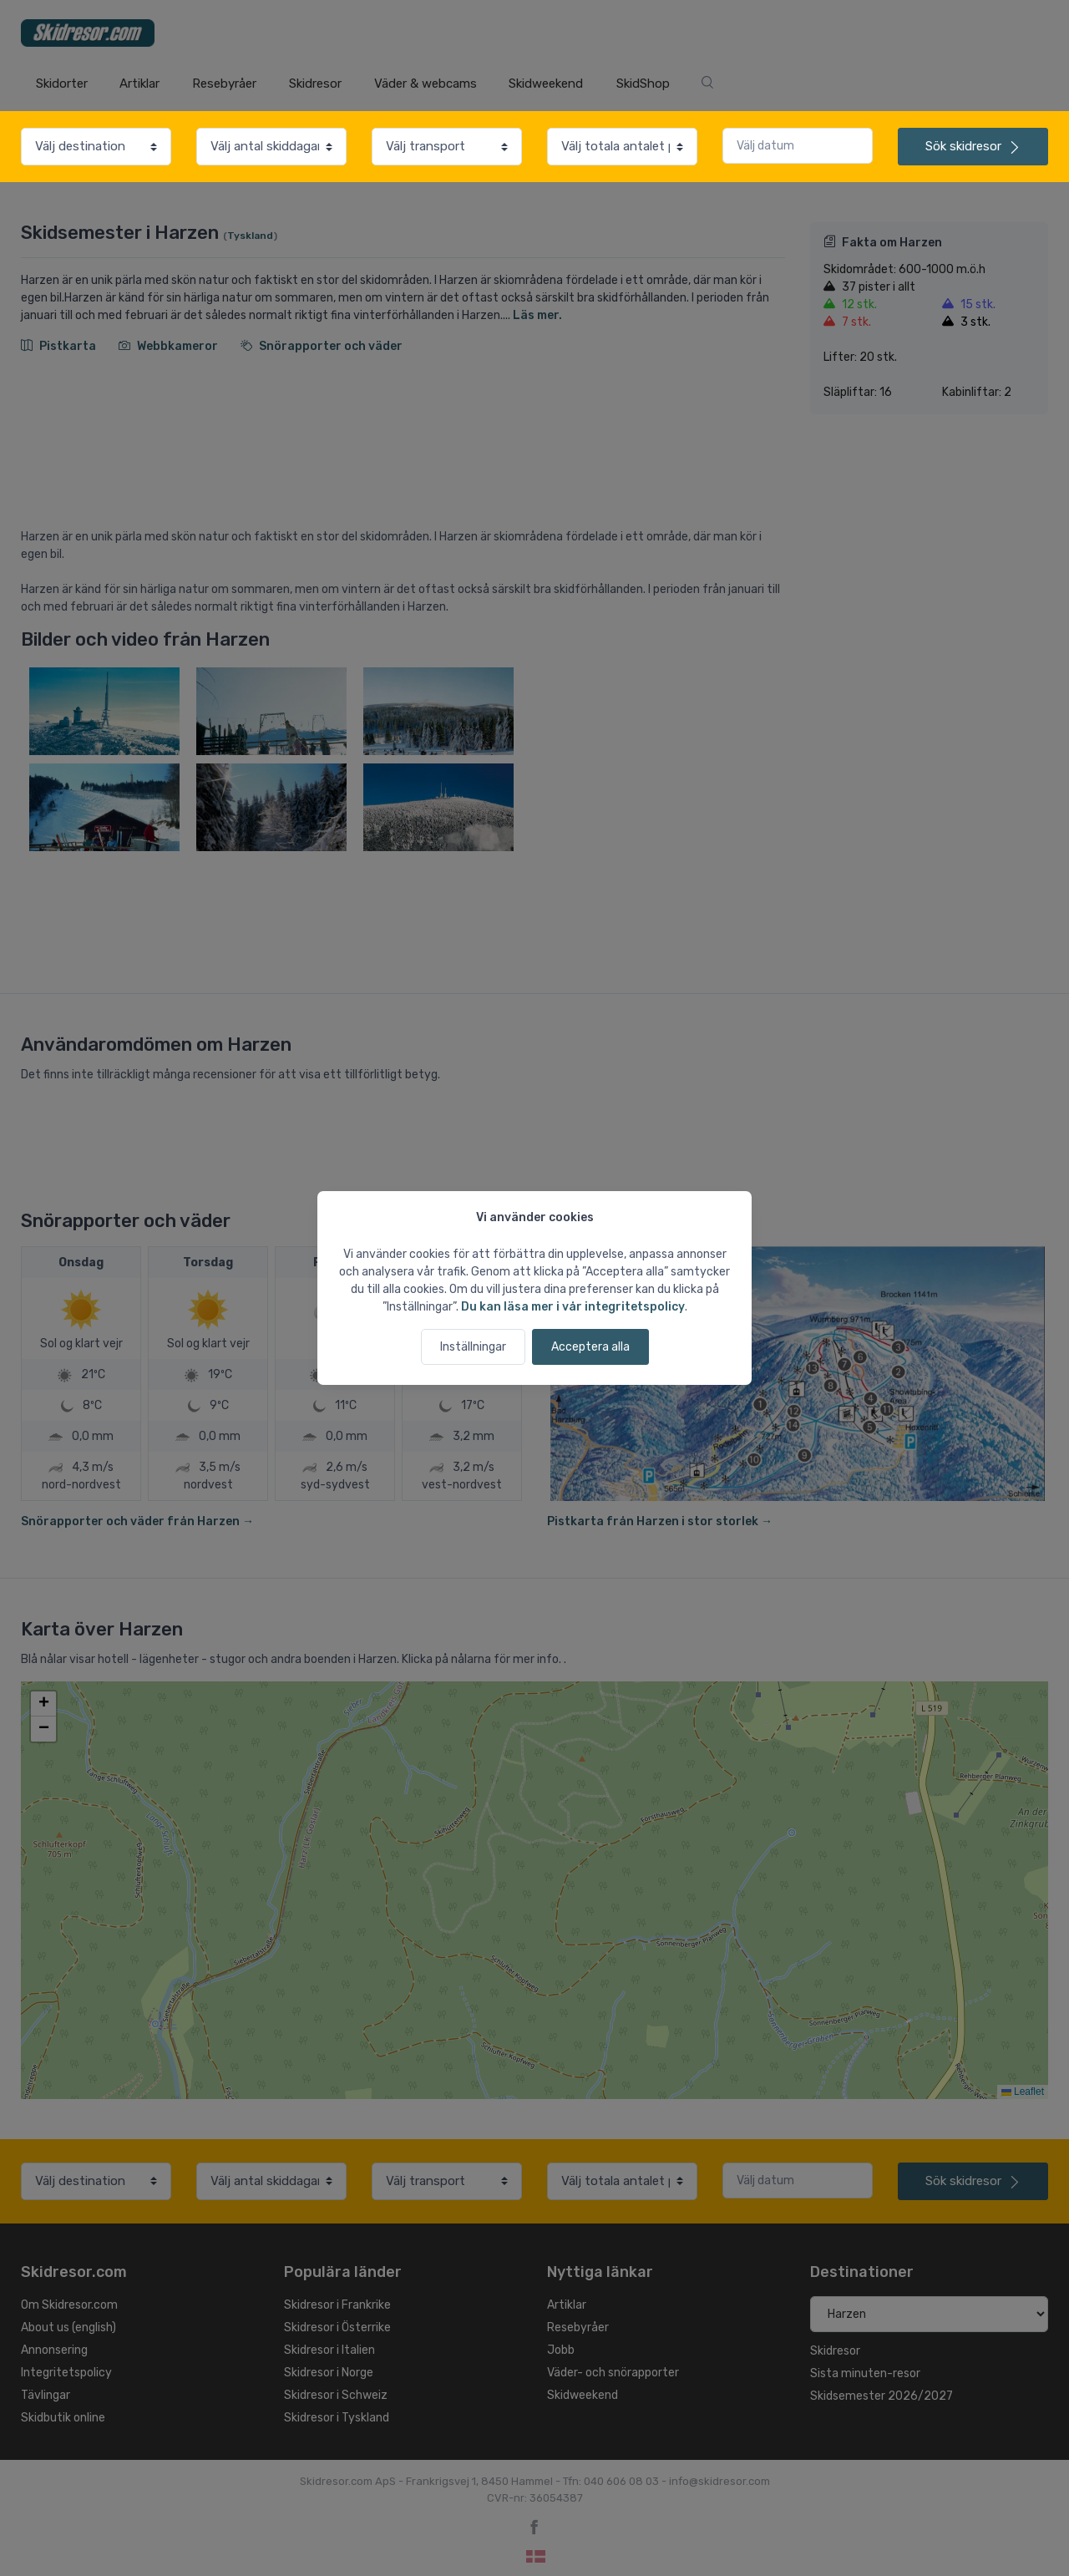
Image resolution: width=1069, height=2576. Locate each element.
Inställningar (473, 1347)
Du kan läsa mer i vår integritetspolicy (573, 1307)
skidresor (973, 146)
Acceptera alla (590, 1347)
